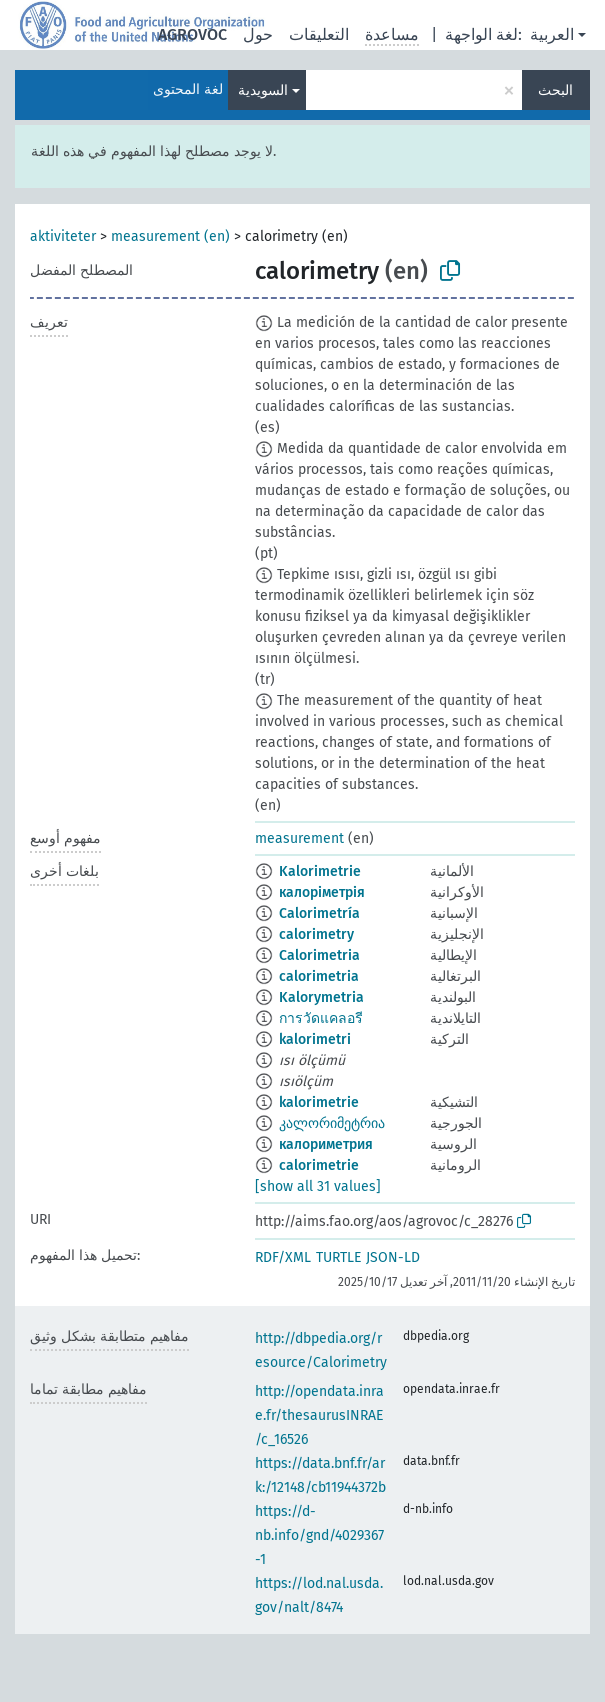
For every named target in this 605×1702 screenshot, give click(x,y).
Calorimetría (319, 913)
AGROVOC (192, 34)
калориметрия (326, 1144)
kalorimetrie (319, 1102)
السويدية (263, 90)
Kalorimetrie (320, 871)
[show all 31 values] (318, 1186)
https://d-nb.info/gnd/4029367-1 (319, 1535)
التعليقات (319, 34)
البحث (555, 90)
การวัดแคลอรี (321, 1018)
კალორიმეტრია (332, 1123)
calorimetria (319, 976)
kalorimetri (315, 1039)
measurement (299, 838)
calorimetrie (319, 1165)
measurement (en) (170, 236)
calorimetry (316, 934)
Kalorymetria (321, 997)
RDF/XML (283, 1257)
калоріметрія (322, 892)
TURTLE (338, 1257)
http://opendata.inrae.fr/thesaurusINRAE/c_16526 (319, 1415)
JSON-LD (393, 1257)
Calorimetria (319, 955)
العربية (552, 34)
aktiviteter (63, 236)
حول (258, 34)
